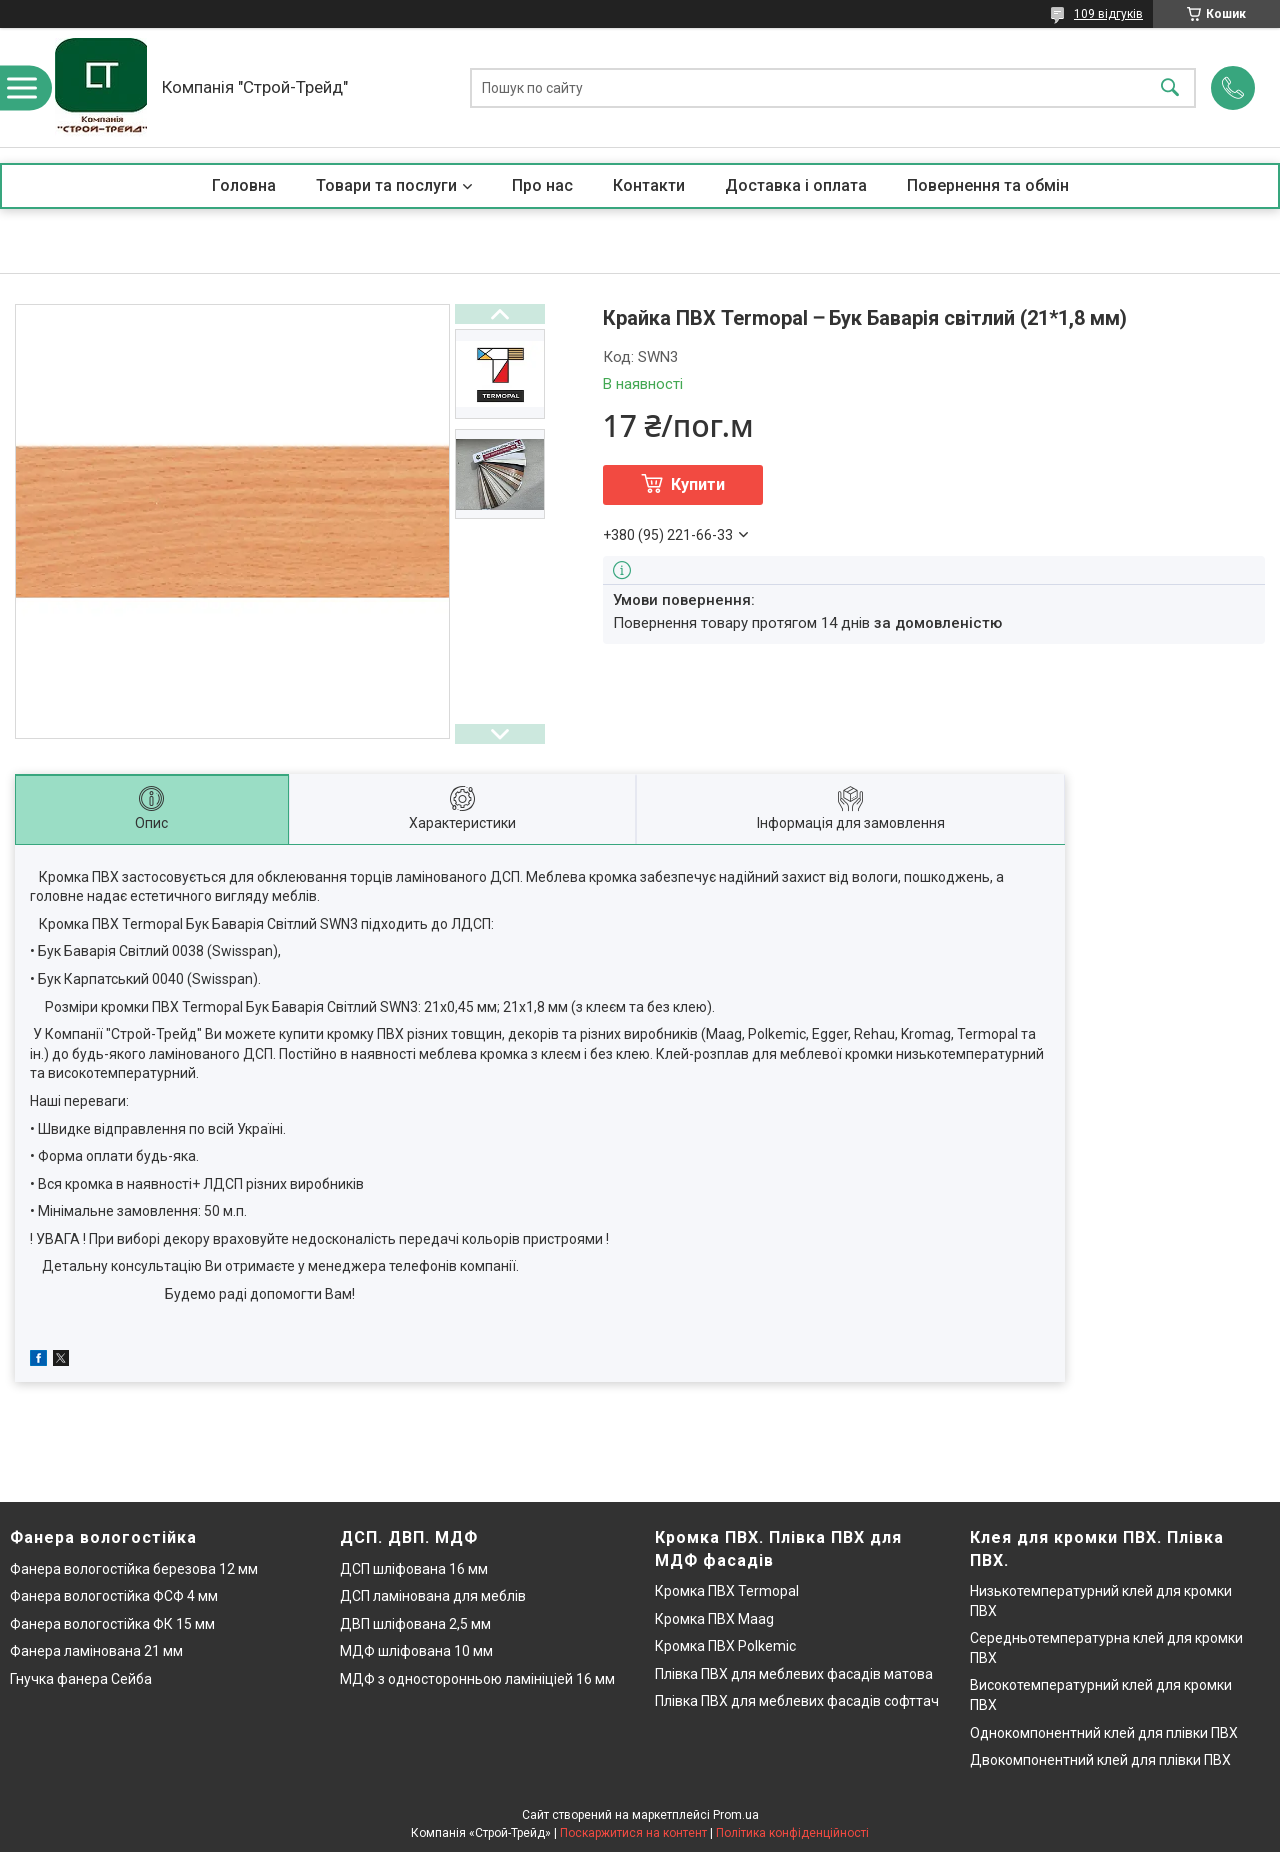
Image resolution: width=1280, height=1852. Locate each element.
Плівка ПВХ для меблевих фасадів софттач (797, 1701)
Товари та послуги (386, 185)
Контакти (649, 185)
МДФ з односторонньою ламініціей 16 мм (477, 1679)
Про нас (542, 185)
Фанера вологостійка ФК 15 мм (112, 1624)
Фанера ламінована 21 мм (96, 1651)
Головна (244, 185)
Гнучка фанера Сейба (81, 1679)
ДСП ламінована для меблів (433, 1596)
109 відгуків (1108, 14)
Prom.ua (736, 1815)
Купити (698, 484)
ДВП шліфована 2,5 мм (415, 1624)
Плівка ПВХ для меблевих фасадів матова (794, 1674)
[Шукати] (1170, 87)
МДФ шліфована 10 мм (416, 1651)
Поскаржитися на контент (633, 1833)
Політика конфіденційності (792, 1833)
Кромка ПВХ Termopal (727, 1591)
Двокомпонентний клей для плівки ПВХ (1100, 1760)
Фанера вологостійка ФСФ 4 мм (114, 1596)
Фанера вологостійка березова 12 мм (134, 1569)
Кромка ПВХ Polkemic (725, 1646)
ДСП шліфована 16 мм (414, 1569)
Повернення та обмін (988, 185)
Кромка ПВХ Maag (714, 1619)
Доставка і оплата (796, 185)
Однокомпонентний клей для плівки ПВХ (1104, 1733)
